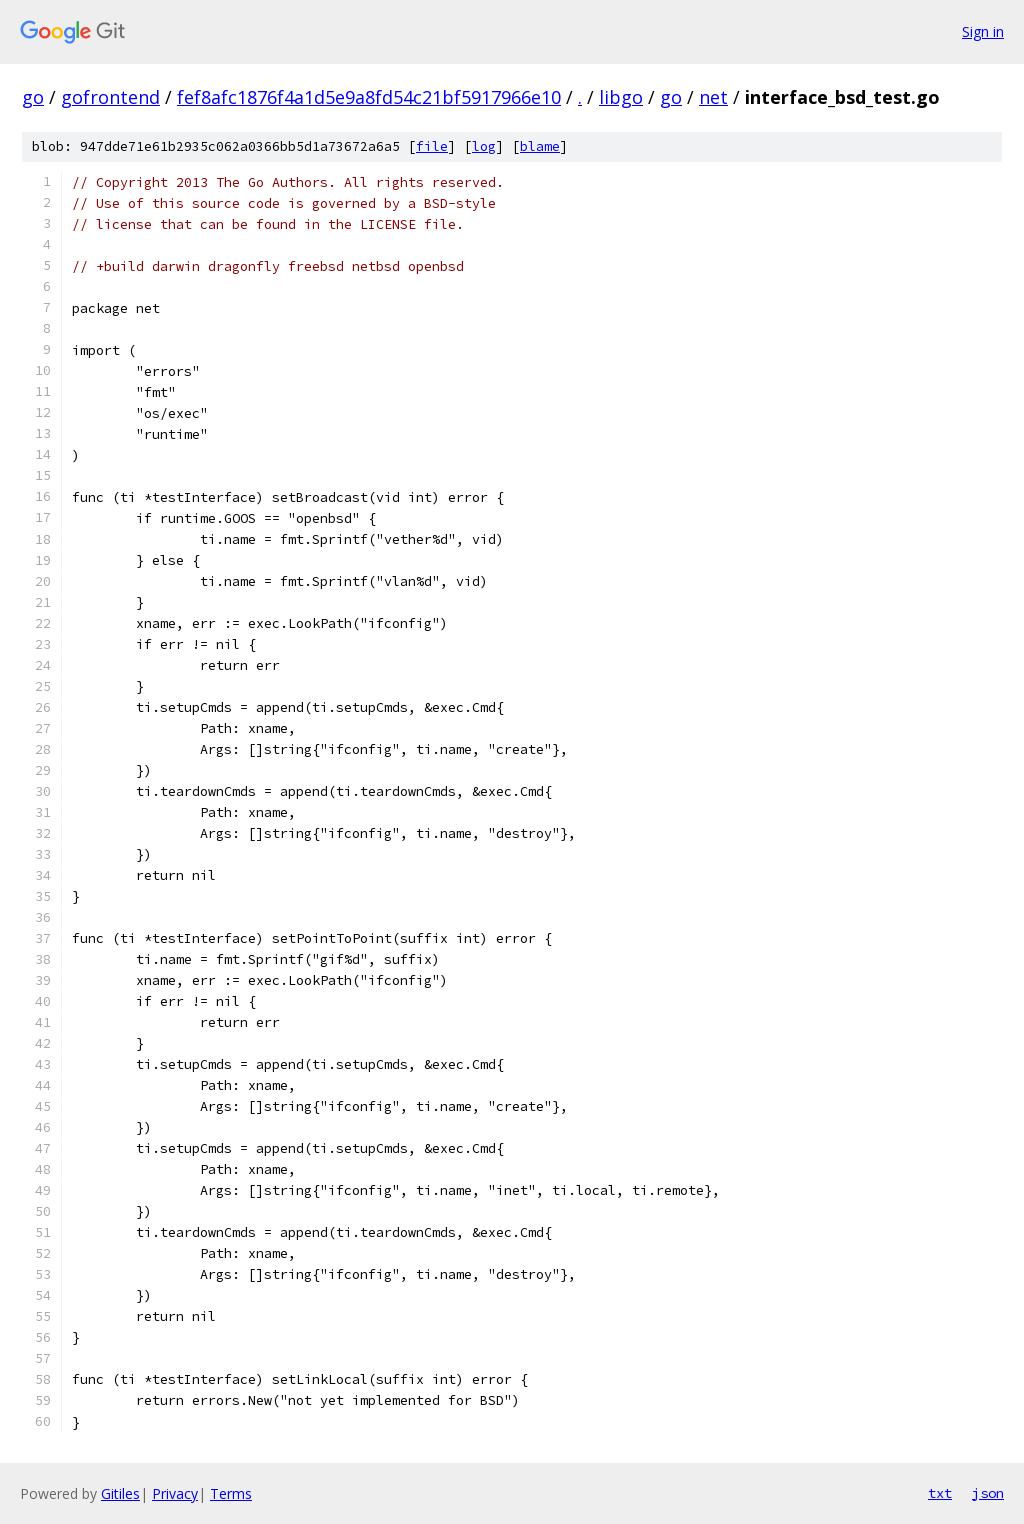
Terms (231, 1493)
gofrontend (110, 97)
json (988, 1493)
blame (540, 146)
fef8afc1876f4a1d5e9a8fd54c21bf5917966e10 (369, 97)
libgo (621, 97)
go (33, 97)
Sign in (983, 31)
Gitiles (120, 1493)
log (484, 146)
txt (940, 1493)
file (432, 146)
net (713, 97)
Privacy (175, 1493)
